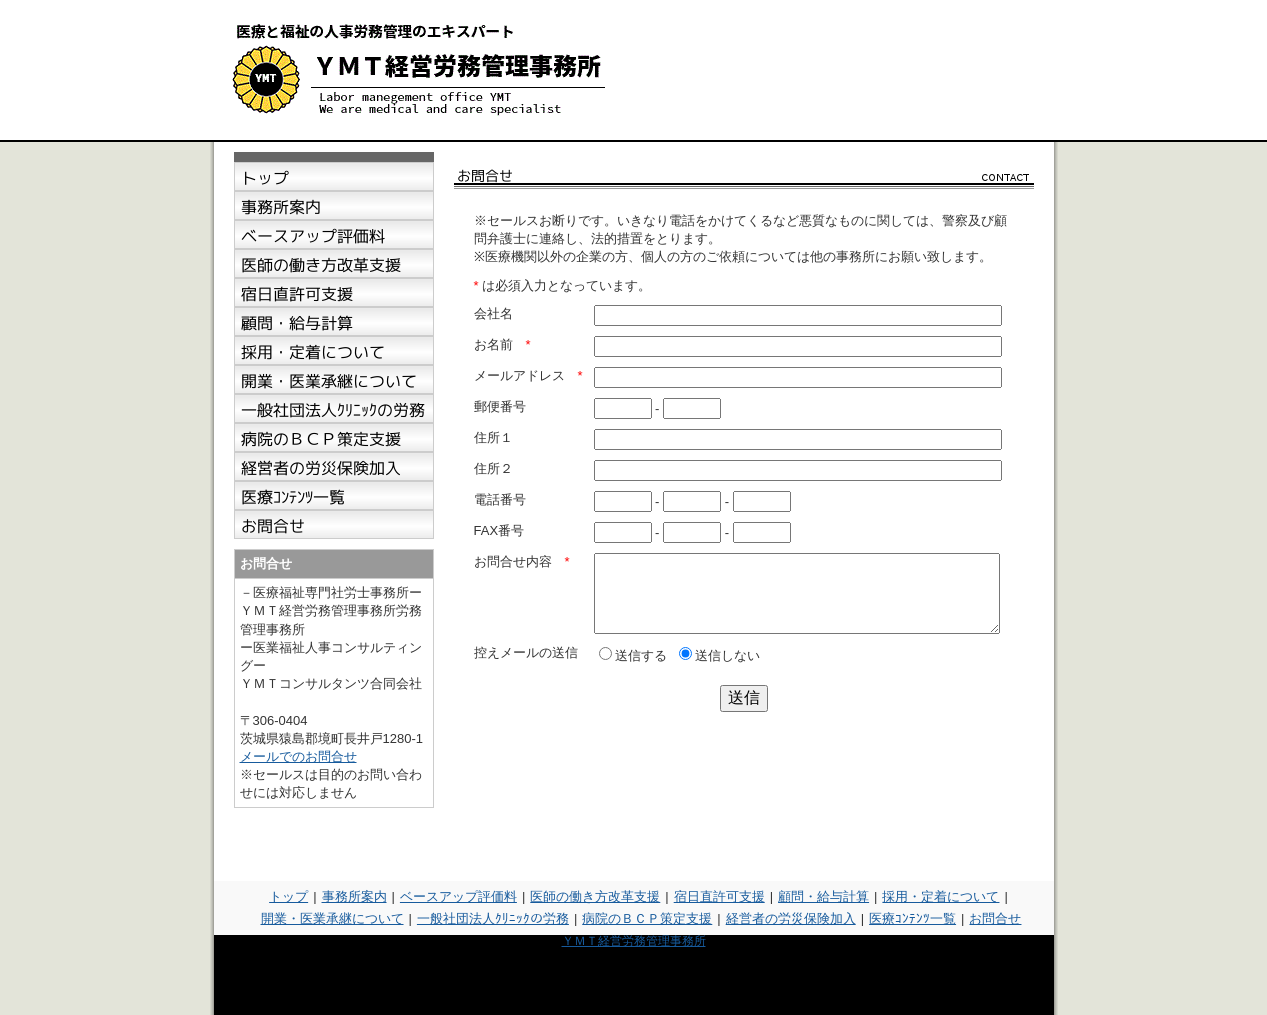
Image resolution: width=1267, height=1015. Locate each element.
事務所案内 (354, 896)
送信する (633, 670)
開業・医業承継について (332, 918)
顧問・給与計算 (823, 896)
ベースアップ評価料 (458, 896)
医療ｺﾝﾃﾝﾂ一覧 (912, 918)
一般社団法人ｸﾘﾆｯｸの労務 (493, 918)
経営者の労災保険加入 (791, 918)
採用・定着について (940, 896)
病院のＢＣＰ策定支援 (647, 918)
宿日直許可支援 (719, 896)
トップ (288, 896)
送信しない (719, 670)
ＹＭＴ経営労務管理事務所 (634, 941)
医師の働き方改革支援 (595, 896)
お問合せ (995, 918)
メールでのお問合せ (298, 756)
